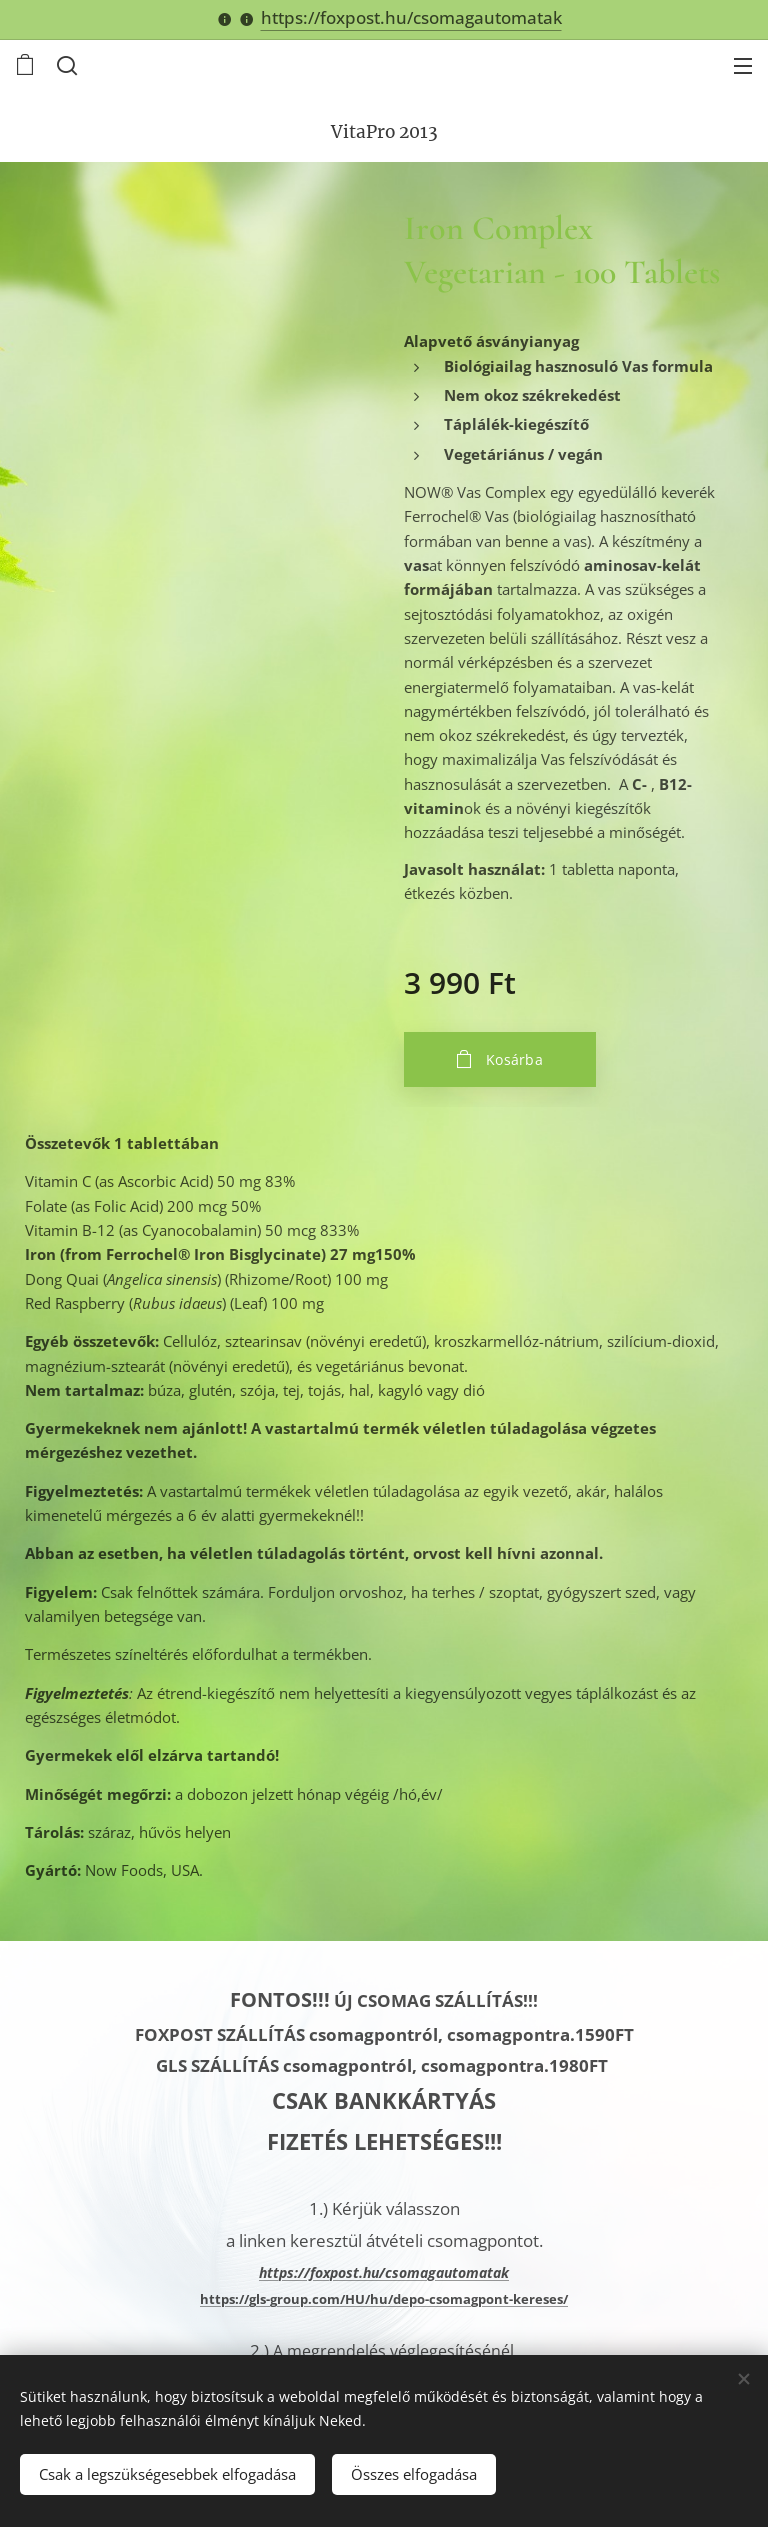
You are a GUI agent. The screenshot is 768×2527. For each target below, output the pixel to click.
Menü (743, 66)
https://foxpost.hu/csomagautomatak (411, 17)
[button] (65, 65)
